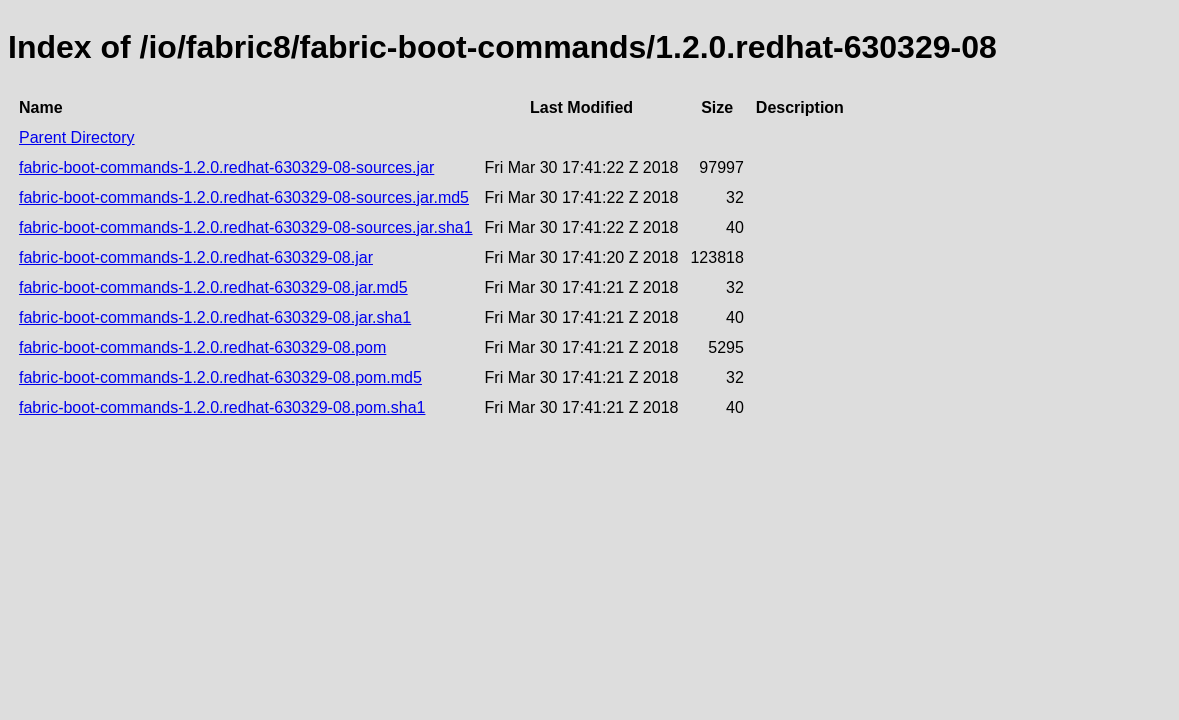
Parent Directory (77, 137)
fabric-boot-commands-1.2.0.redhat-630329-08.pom (202, 347)
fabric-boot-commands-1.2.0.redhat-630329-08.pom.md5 (220, 377)
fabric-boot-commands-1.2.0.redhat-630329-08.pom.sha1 (222, 407)
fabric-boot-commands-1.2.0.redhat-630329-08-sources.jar (226, 167)
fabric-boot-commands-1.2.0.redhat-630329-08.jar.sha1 (215, 317)
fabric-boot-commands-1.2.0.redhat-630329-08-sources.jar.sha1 (246, 227)
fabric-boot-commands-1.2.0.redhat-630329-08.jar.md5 (213, 287)
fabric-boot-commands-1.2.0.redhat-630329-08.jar (196, 257)
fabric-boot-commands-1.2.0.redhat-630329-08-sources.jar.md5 (244, 197)
